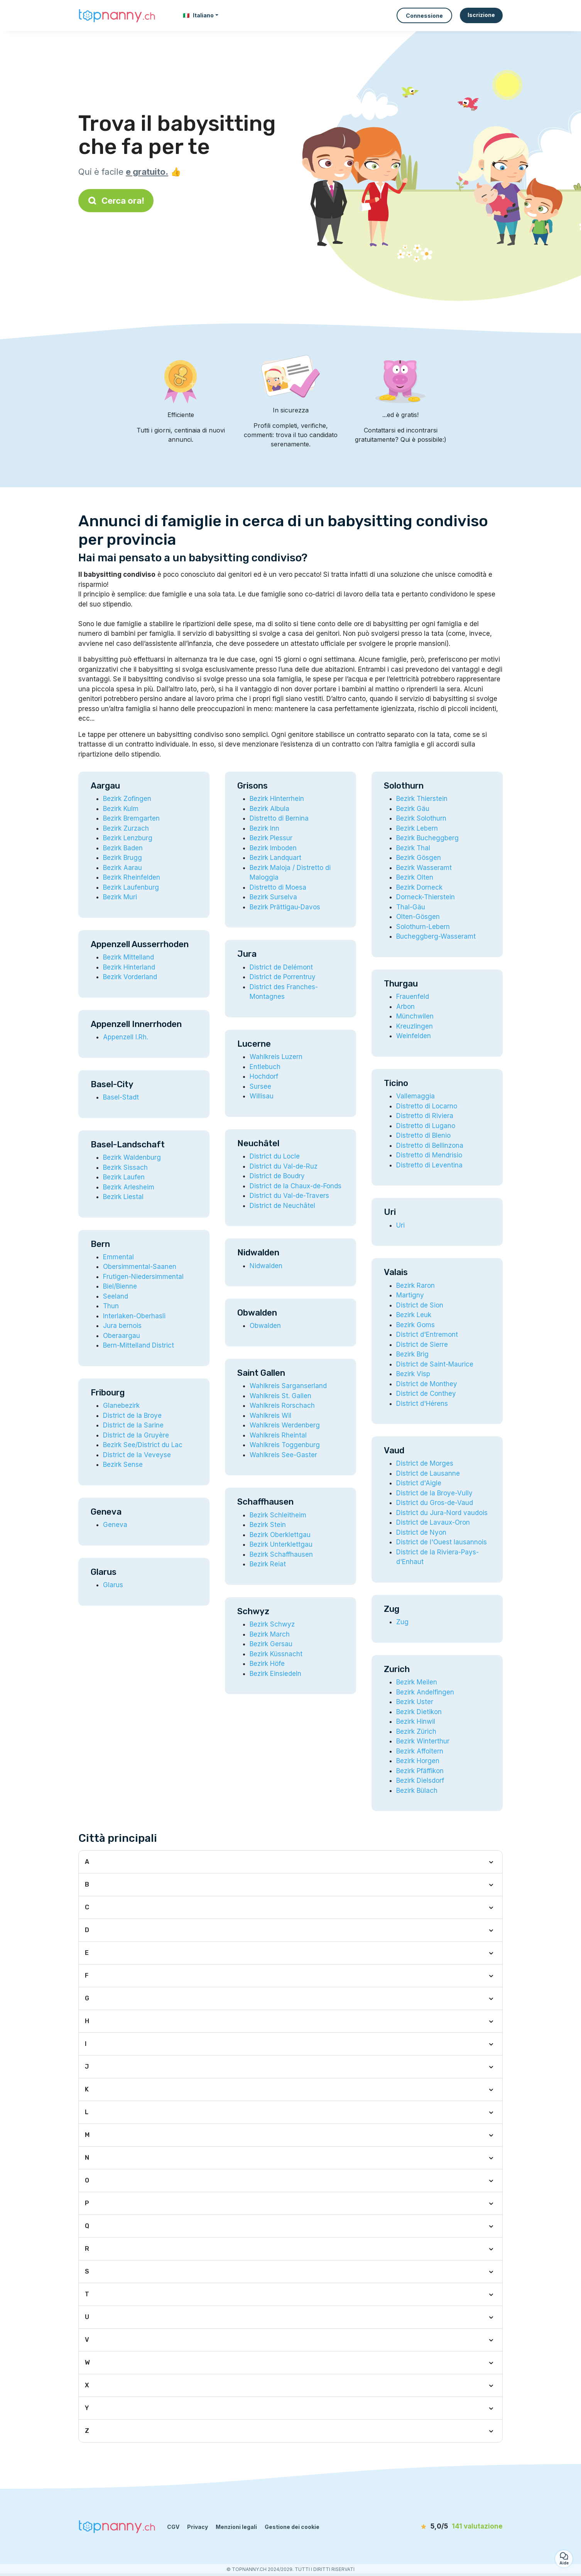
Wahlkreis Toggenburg (285, 1445)
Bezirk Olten (414, 877)
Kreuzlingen (414, 1026)
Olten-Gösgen (418, 917)
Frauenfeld (412, 996)
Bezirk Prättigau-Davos (285, 907)
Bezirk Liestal (123, 1197)
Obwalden (265, 1325)
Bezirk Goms (415, 1325)
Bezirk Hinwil (415, 1721)
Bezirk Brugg (122, 857)
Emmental (118, 1257)
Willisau (262, 1096)
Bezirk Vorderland (130, 977)
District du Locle (275, 1156)
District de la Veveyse (137, 1455)
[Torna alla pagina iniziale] (116, 15)
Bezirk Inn (264, 828)
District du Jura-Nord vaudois (442, 1513)
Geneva (115, 1525)
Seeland (115, 1296)
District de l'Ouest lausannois (441, 1542)
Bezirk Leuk (413, 1315)
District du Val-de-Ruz (284, 1166)
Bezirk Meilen (416, 1682)
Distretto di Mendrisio (429, 1155)
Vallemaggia (415, 1096)
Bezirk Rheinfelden (131, 877)
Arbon (405, 1006)
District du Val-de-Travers (289, 1195)
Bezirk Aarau (122, 868)
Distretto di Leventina (429, 1165)
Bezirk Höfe (267, 1663)
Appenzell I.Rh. (125, 1037)
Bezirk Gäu (412, 808)
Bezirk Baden (123, 848)
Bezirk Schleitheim (278, 1515)
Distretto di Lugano (425, 1126)
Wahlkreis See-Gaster (283, 1455)
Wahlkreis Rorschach (282, 1405)
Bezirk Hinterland (129, 967)
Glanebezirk (121, 1405)
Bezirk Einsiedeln (275, 1673)
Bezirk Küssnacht (276, 1654)
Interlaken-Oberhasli (134, 1316)
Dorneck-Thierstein (425, 897)
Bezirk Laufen (124, 1177)
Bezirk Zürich (416, 1731)
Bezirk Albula (269, 808)
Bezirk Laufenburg (131, 887)
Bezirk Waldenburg (132, 1157)
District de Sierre (422, 1344)
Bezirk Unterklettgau (281, 1544)
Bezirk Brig (412, 1354)
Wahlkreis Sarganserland (288, 1386)
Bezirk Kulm (120, 808)
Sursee (260, 1086)
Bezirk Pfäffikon (420, 1771)
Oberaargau (121, 1336)
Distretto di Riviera (424, 1116)
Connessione (424, 15)
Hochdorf (264, 1076)
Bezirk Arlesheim (128, 1187)
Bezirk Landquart (275, 857)
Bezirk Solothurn (421, 818)
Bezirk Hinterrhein (277, 798)
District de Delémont (281, 967)
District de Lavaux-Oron (433, 1522)
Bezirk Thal (413, 848)
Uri (400, 1225)
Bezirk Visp (413, 1374)
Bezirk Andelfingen (425, 1692)
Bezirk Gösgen (418, 857)
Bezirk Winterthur (422, 1741)
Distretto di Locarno (426, 1106)
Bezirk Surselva (273, 897)
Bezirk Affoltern (419, 1751)
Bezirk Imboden (273, 848)
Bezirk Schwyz (272, 1624)
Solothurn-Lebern (423, 927)
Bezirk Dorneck (419, 887)
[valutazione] (458, 2527)
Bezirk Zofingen (127, 798)
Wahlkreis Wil (270, 1415)
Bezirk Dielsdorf (420, 1780)
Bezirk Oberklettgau (280, 1535)
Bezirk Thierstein (422, 798)
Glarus (113, 1585)
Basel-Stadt (121, 1097)
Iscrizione (481, 15)
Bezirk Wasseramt (424, 868)
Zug (402, 1622)
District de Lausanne (428, 1473)
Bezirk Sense (123, 1464)
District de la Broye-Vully (434, 1493)
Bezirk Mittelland (128, 957)
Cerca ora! (116, 201)
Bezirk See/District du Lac (142, 1445)
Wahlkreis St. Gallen (280, 1396)
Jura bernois (122, 1325)
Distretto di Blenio (423, 1135)
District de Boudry (277, 1176)
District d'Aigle (418, 1483)
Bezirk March (270, 1634)
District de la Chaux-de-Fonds (295, 1186)
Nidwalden (266, 1266)
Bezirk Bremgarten (131, 818)
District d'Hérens (422, 1403)
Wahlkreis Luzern (276, 1057)
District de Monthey (426, 1384)
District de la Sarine (133, 1425)
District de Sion (419, 1305)
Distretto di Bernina (279, 818)
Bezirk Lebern (417, 828)
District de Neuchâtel (282, 1205)
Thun (111, 1306)
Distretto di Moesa (278, 887)
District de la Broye (132, 1415)
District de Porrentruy (283, 977)
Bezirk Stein (268, 1525)
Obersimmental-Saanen (139, 1266)
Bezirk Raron (415, 1285)
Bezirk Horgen (417, 1761)
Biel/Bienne (120, 1286)
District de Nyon (421, 1532)
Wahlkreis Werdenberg (285, 1425)
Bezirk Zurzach (126, 828)
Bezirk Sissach (125, 1167)
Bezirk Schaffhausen (281, 1554)
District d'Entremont (427, 1334)
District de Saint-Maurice (434, 1364)
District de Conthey (426, 1393)
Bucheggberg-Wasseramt (436, 936)
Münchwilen (415, 1016)
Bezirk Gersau (271, 1644)
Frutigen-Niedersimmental (143, 1276)
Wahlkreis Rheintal (278, 1435)
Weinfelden (413, 1036)
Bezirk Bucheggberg (427, 838)
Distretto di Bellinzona (429, 1145)
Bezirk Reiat (268, 1564)
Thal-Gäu (410, 907)
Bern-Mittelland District (138, 1345)
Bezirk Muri (120, 897)
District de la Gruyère (136, 1435)
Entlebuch (265, 1067)
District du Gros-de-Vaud (434, 1503)
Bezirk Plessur (271, 838)
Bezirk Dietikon (419, 1712)
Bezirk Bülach (416, 1790)
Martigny (410, 1295)
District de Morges (424, 1463)
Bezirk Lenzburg (127, 838)
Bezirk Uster (414, 1702)
